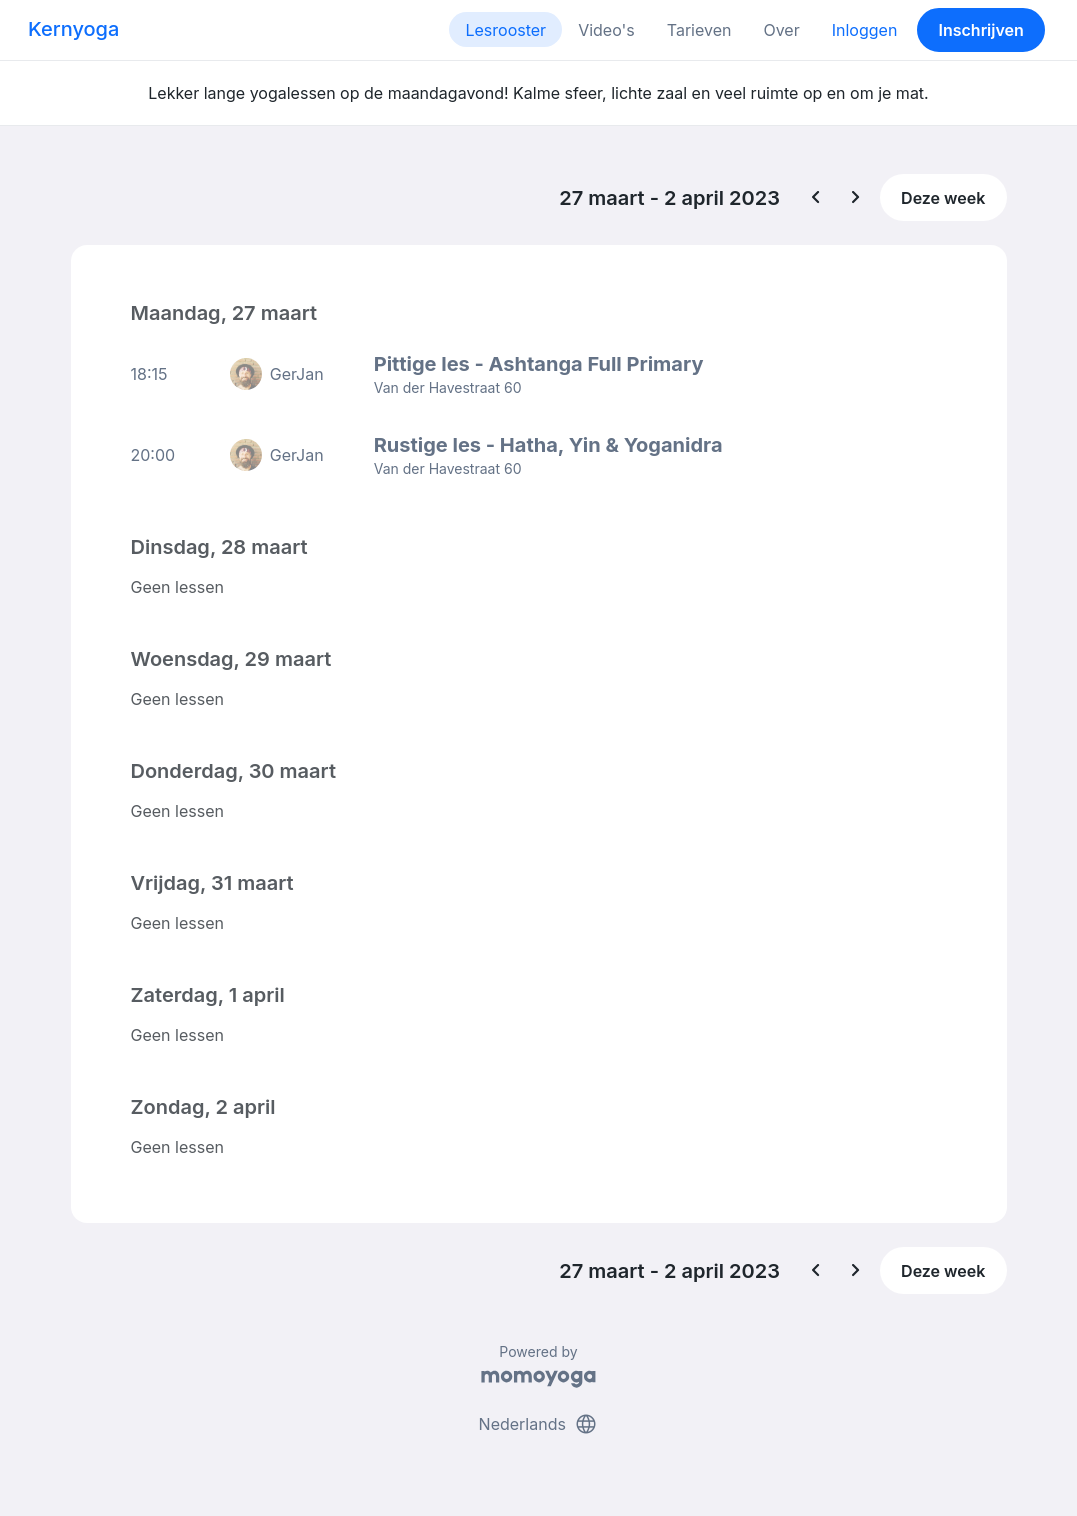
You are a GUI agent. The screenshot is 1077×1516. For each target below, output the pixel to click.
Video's (606, 30)
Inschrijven (981, 30)
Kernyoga (73, 29)
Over (781, 30)
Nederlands (539, 1424)
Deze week (943, 198)
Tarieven (699, 30)
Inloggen (865, 30)
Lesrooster (505, 30)
